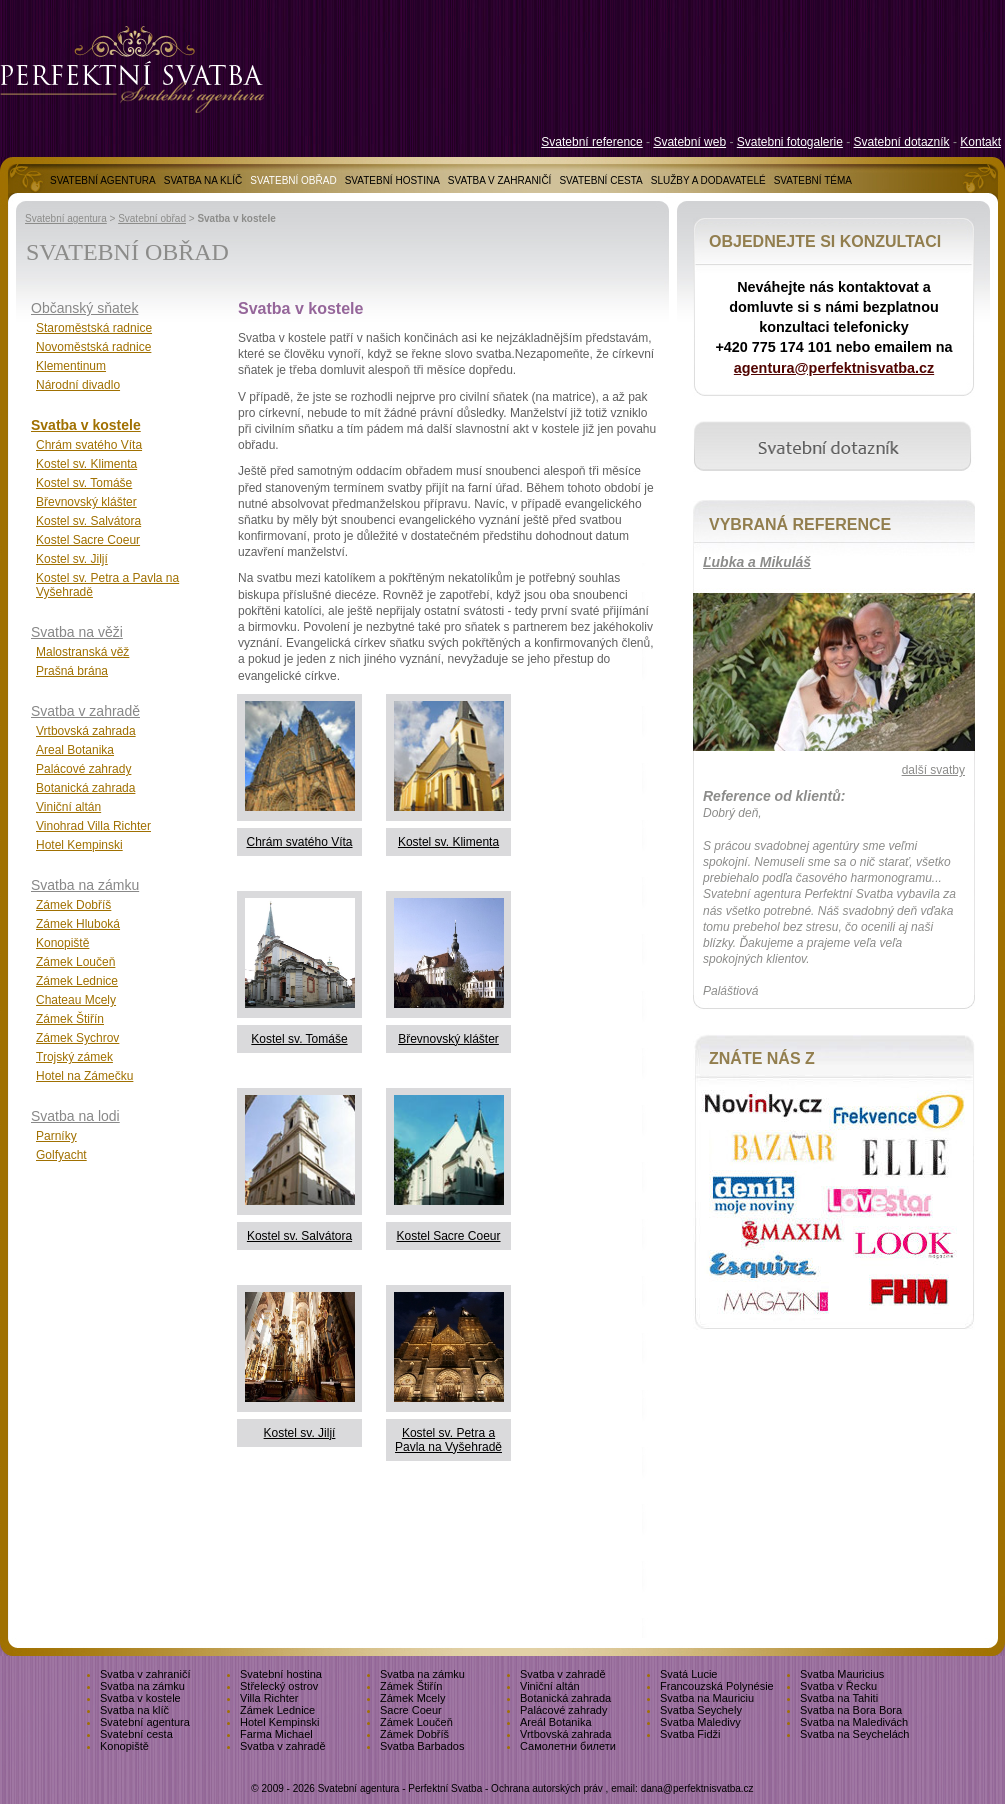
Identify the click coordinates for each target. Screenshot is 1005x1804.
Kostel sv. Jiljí (300, 1433)
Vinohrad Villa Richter (93, 826)
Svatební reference (591, 142)
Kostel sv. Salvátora (299, 1236)
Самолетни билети (568, 1746)
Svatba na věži (77, 632)
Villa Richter (269, 1698)
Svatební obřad (152, 218)
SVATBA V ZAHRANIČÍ (500, 180)
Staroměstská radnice (94, 328)
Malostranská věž (82, 652)
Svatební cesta (136, 1734)
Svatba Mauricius (842, 1674)
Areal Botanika (75, 750)
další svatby (933, 770)
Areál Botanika (556, 1722)
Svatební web (689, 142)
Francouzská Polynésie (717, 1686)
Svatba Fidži (690, 1734)
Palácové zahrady (83, 769)
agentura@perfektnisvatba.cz (834, 368)
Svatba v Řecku (838, 1686)
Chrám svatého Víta (299, 842)
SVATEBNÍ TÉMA (813, 180)
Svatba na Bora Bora (851, 1710)
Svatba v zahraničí (145, 1674)
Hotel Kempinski (79, 845)
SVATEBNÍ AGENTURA (103, 180)
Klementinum (71, 366)
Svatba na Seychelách (854, 1734)
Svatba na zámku (85, 885)
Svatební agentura (66, 218)
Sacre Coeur (411, 1710)
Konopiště (62, 943)
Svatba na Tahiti (839, 1698)
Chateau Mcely (76, 1000)
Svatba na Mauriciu (707, 1698)
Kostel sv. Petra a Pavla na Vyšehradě (448, 1440)
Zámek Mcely (412, 1698)
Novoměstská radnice (93, 347)
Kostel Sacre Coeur (448, 1236)
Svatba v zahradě (85, 711)
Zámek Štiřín (70, 1019)
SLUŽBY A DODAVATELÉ (708, 180)
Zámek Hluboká (78, 924)
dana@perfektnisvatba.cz (697, 1788)
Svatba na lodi (75, 1116)
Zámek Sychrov (77, 1038)
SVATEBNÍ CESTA (600, 180)
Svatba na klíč (134, 1710)
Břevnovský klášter (448, 1039)
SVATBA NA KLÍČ (203, 180)
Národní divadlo (78, 385)
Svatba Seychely (701, 1710)
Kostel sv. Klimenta (448, 842)
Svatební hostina (281, 1674)
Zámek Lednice (77, 981)
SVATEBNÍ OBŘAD (293, 180)
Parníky (56, 1136)
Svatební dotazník (902, 142)
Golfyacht (61, 1155)
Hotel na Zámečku (84, 1076)
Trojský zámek (74, 1057)
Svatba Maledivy (700, 1722)
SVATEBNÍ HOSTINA (392, 180)
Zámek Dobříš (73, 905)
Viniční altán (68, 807)
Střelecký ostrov (279, 1686)
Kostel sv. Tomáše (299, 1039)
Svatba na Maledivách (854, 1722)
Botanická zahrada (85, 788)
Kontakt (980, 142)
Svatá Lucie (688, 1674)
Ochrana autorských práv (547, 1788)
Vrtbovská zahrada (86, 731)
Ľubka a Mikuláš (757, 562)
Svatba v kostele (86, 425)
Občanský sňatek (84, 308)
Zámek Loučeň (75, 962)
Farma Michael (276, 1734)
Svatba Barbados (422, 1746)
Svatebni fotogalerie (790, 142)
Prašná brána (72, 671)
